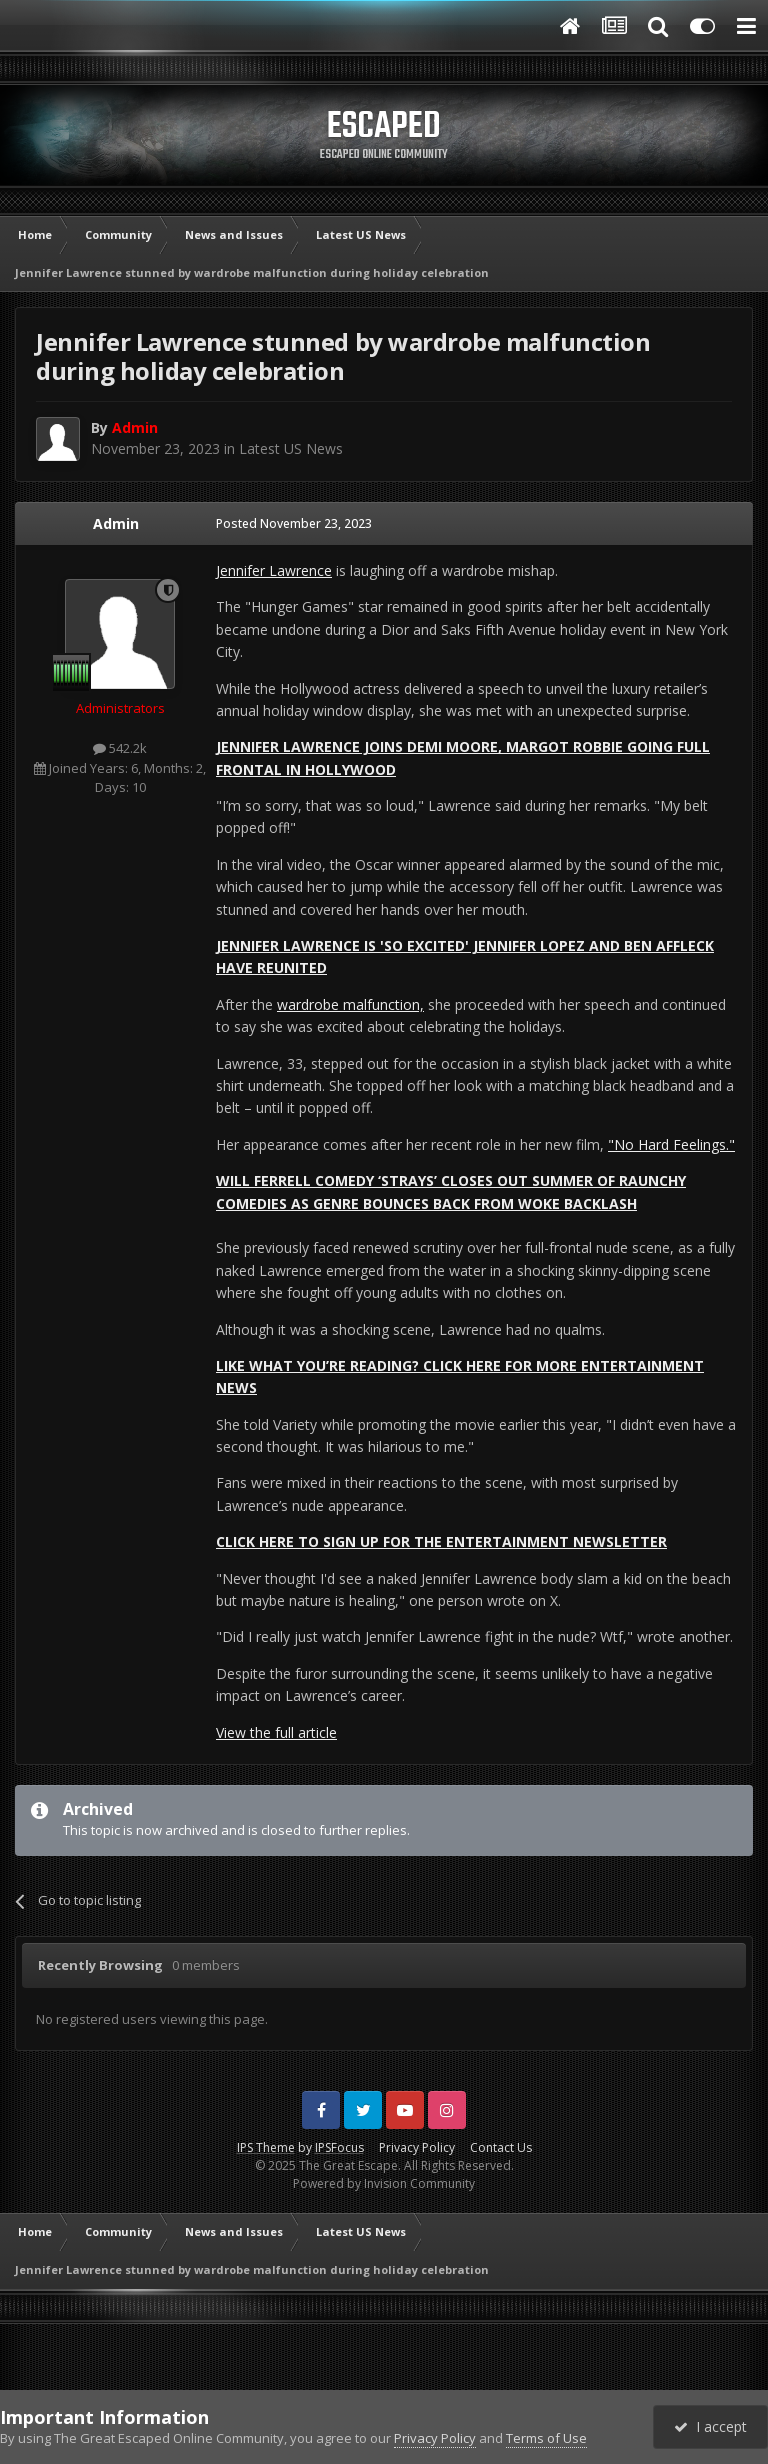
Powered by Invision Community (384, 2183)
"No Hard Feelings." (671, 1144)
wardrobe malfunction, (350, 1004)
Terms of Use (546, 2438)
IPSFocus (339, 2147)
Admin (116, 523)
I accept (710, 2426)
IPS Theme (266, 2147)
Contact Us (501, 2147)
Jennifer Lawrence (274, 570)
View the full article (276, 1732)
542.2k (120, 748)
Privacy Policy (417, 2147)
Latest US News (291, 448)
